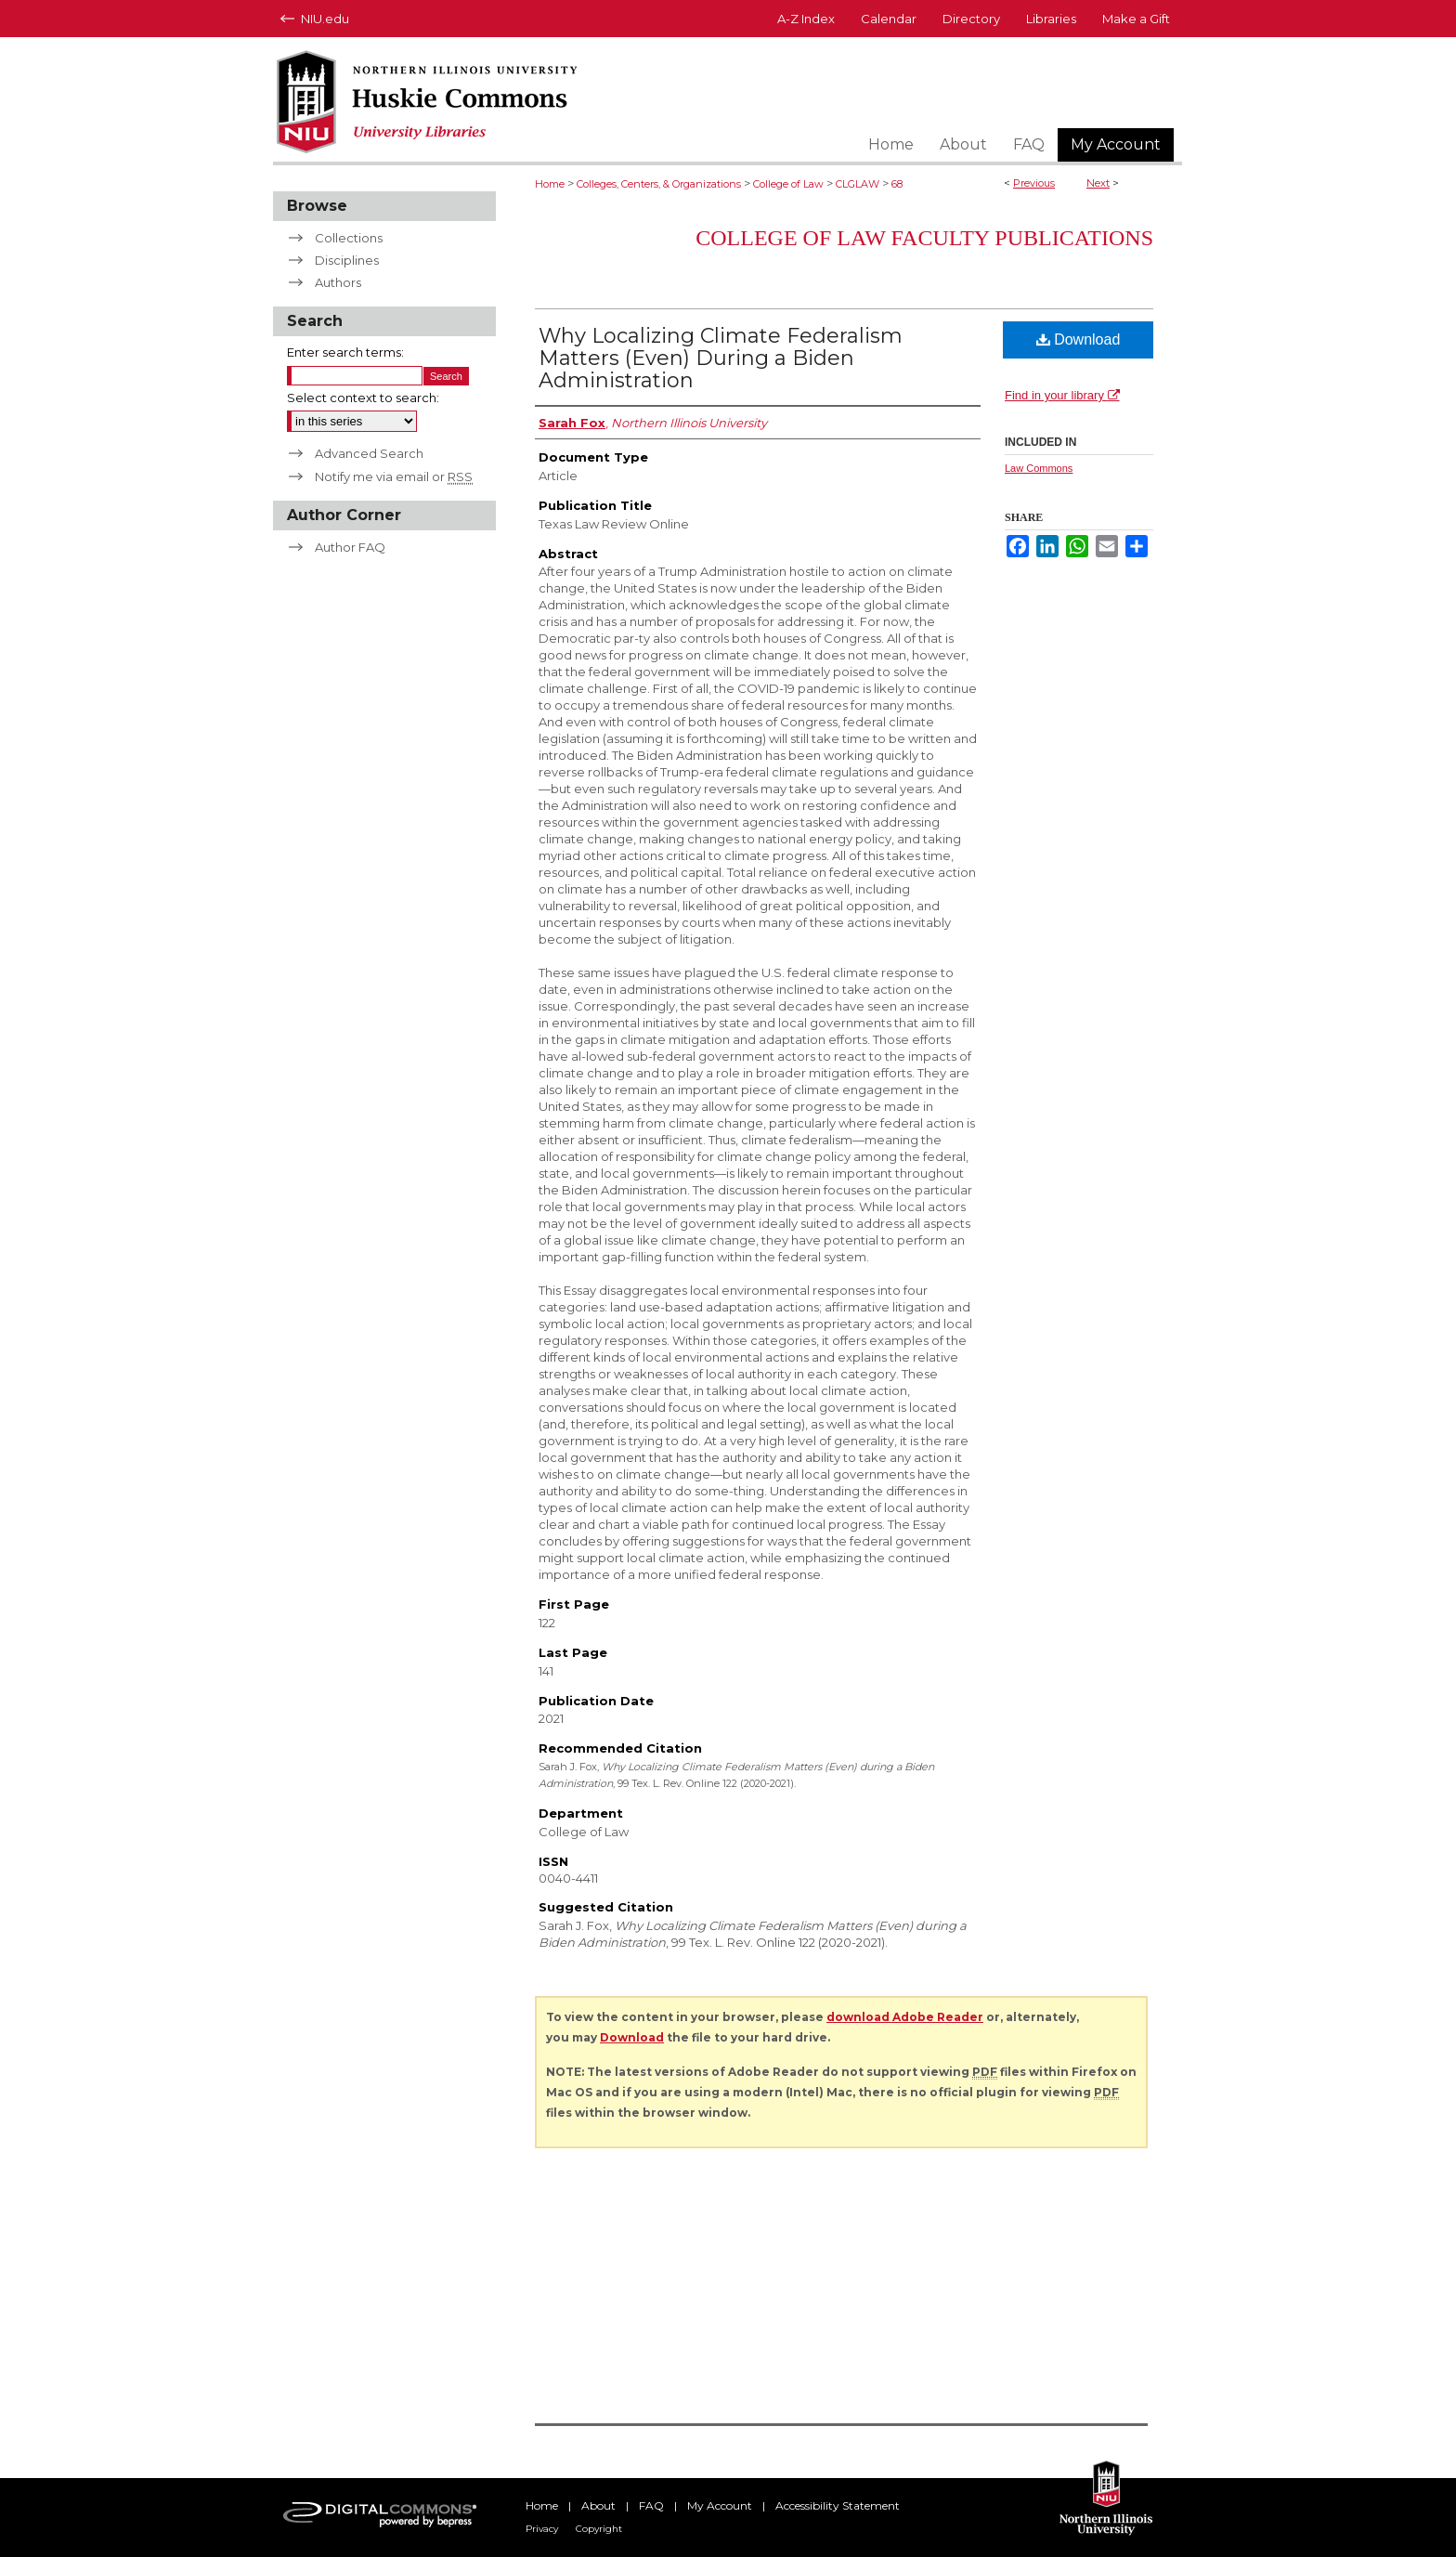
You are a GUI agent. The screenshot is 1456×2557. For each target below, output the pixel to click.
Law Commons (1038, 468)
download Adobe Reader (904, 2017)
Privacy (542, 2529)
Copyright (599, 2529)
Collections (349, 237)
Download (1078, 339)
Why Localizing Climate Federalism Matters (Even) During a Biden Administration (721, 358)
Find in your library (1062, 395)
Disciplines (347, 260)
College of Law (788, 183)
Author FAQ (350, 547)
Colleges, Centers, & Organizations (659, 183)
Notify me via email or (394, 476)
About (598, 2505)
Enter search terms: (345, 352)
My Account (719, 2505)
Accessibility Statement (837, 2505)
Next (1098, 182)
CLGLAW (857, 183)
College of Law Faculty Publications (924, 238)
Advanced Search (369, 453)
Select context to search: (363, 397)
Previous (1034, 182)
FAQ (651, 2505)
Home (550, 183)
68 (897, 183)
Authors (338, 282)
